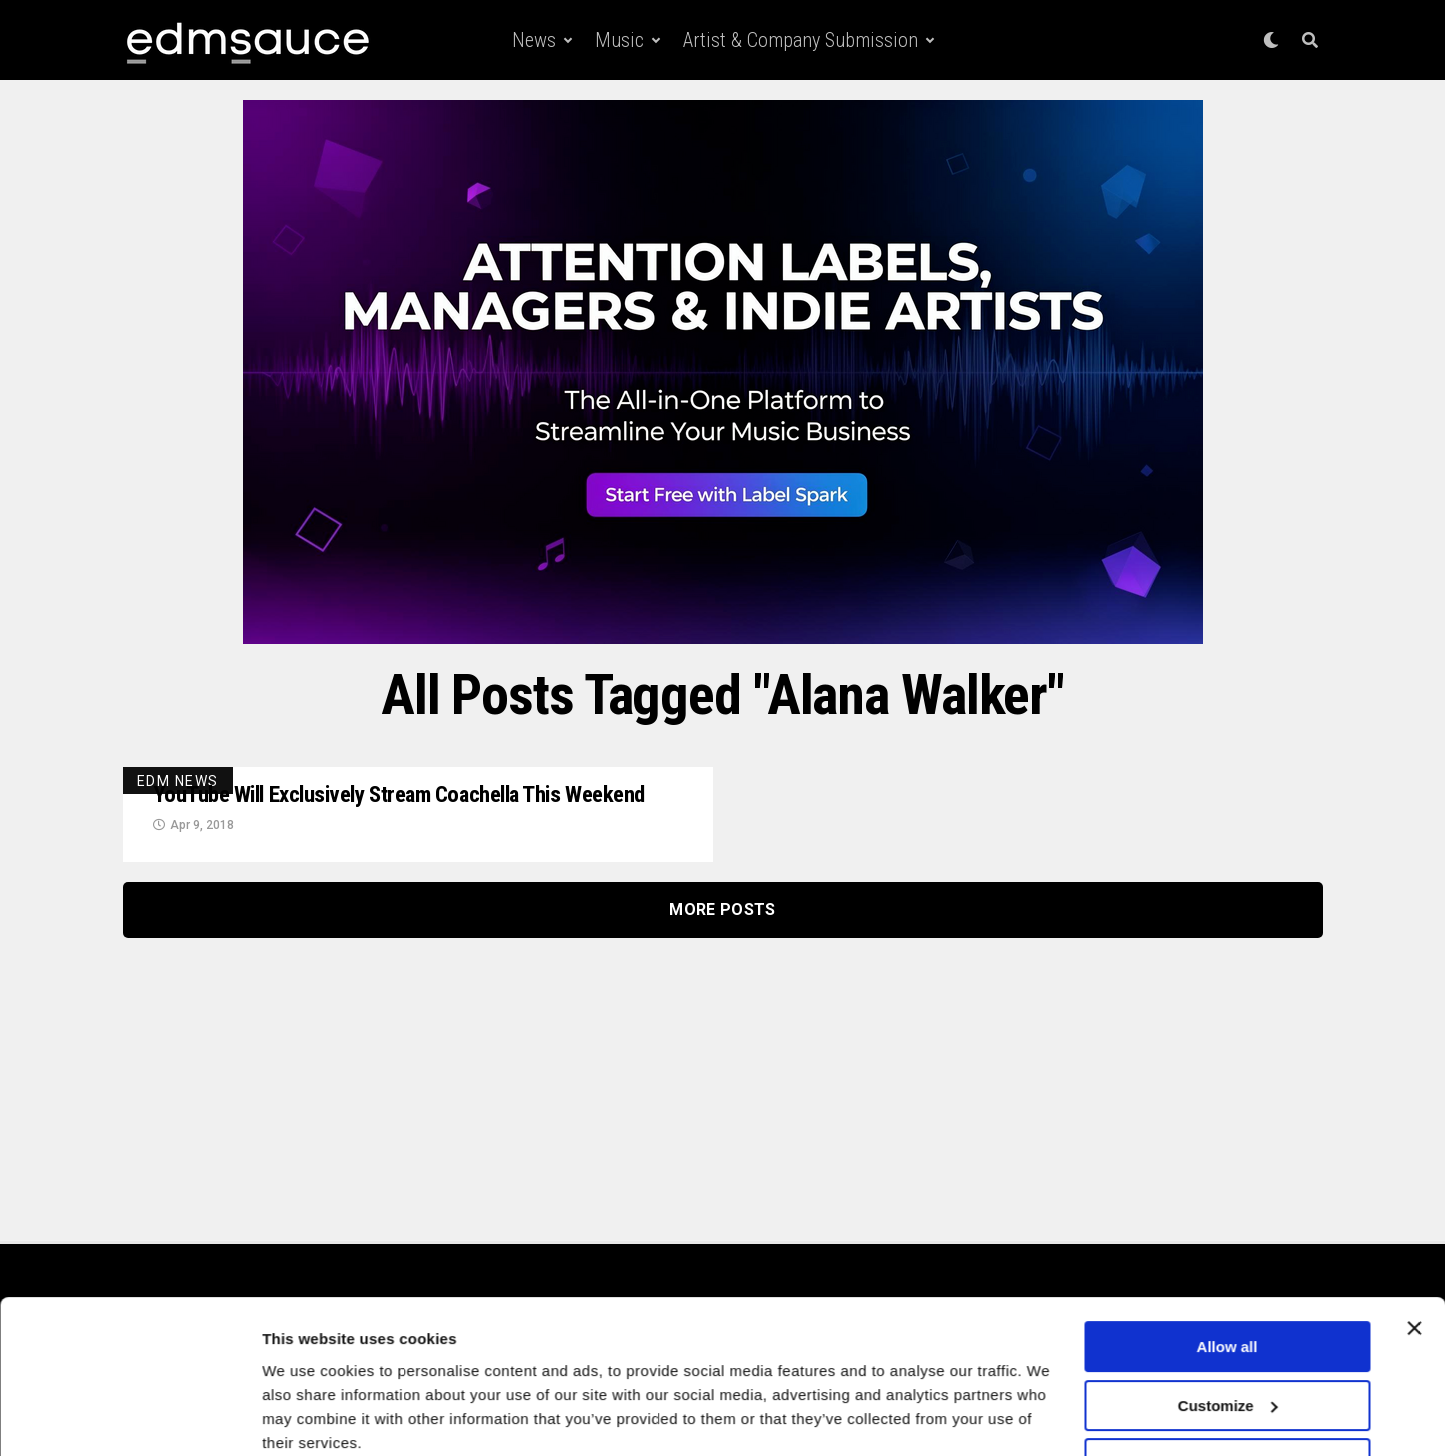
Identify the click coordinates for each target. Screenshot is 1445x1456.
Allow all (1227, 1266)
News (534, 40)
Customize (1228, 1324)
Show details (308, 1416)
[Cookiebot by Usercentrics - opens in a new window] (129, 1417)
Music (619, 40)
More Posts (722, 937)
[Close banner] (1414, 1248)
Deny (1227, 1383)
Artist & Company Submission (800, 40)
